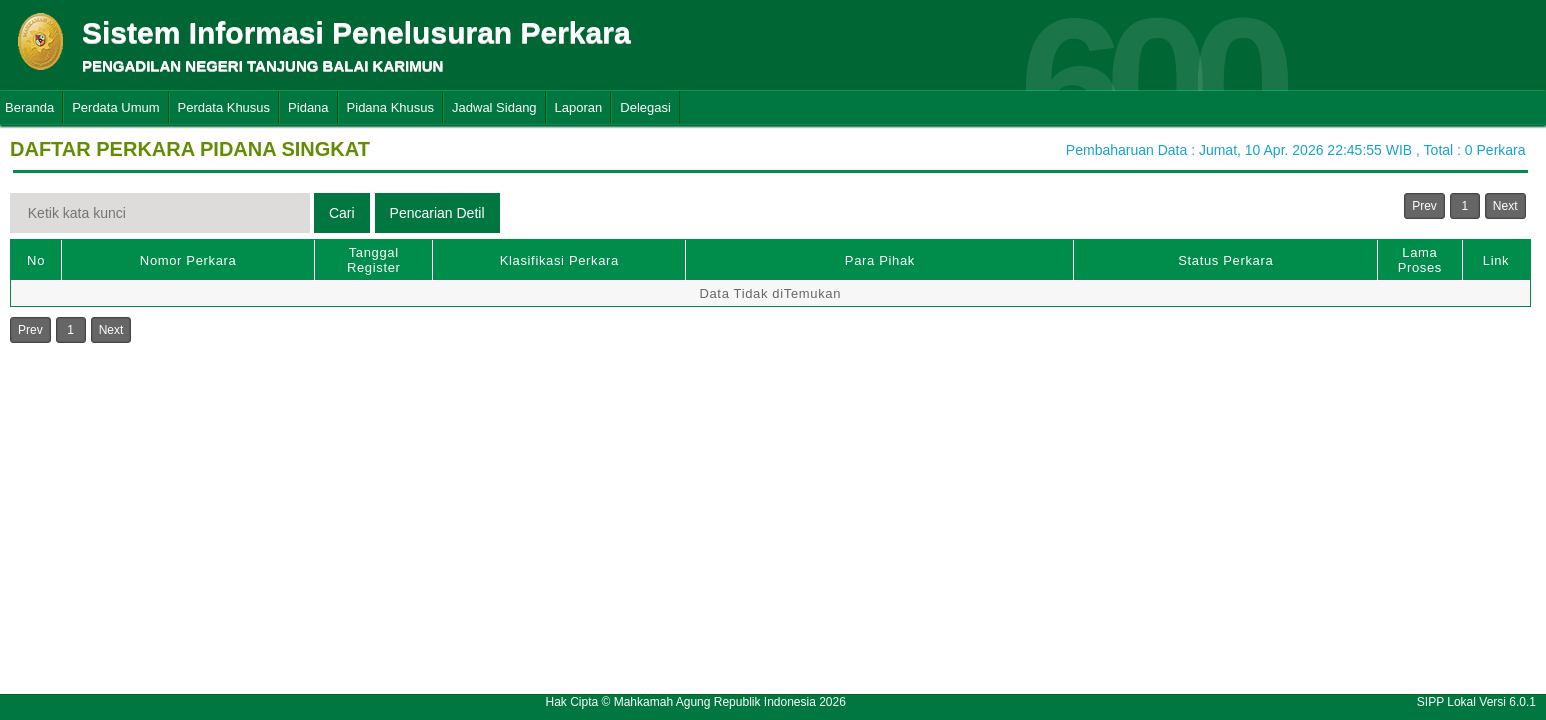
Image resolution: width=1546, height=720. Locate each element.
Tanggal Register (374, 260)
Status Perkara (1225, 260)
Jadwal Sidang (494, 107)
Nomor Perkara (188, 260)
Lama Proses (1420, 260)
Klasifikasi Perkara (559, 260)
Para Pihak (880, 260)
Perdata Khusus (224, 107)
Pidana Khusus (390, 107)
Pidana (308, 107)
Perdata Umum (115, 107)
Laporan (579, 107)
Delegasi (645, 107)
